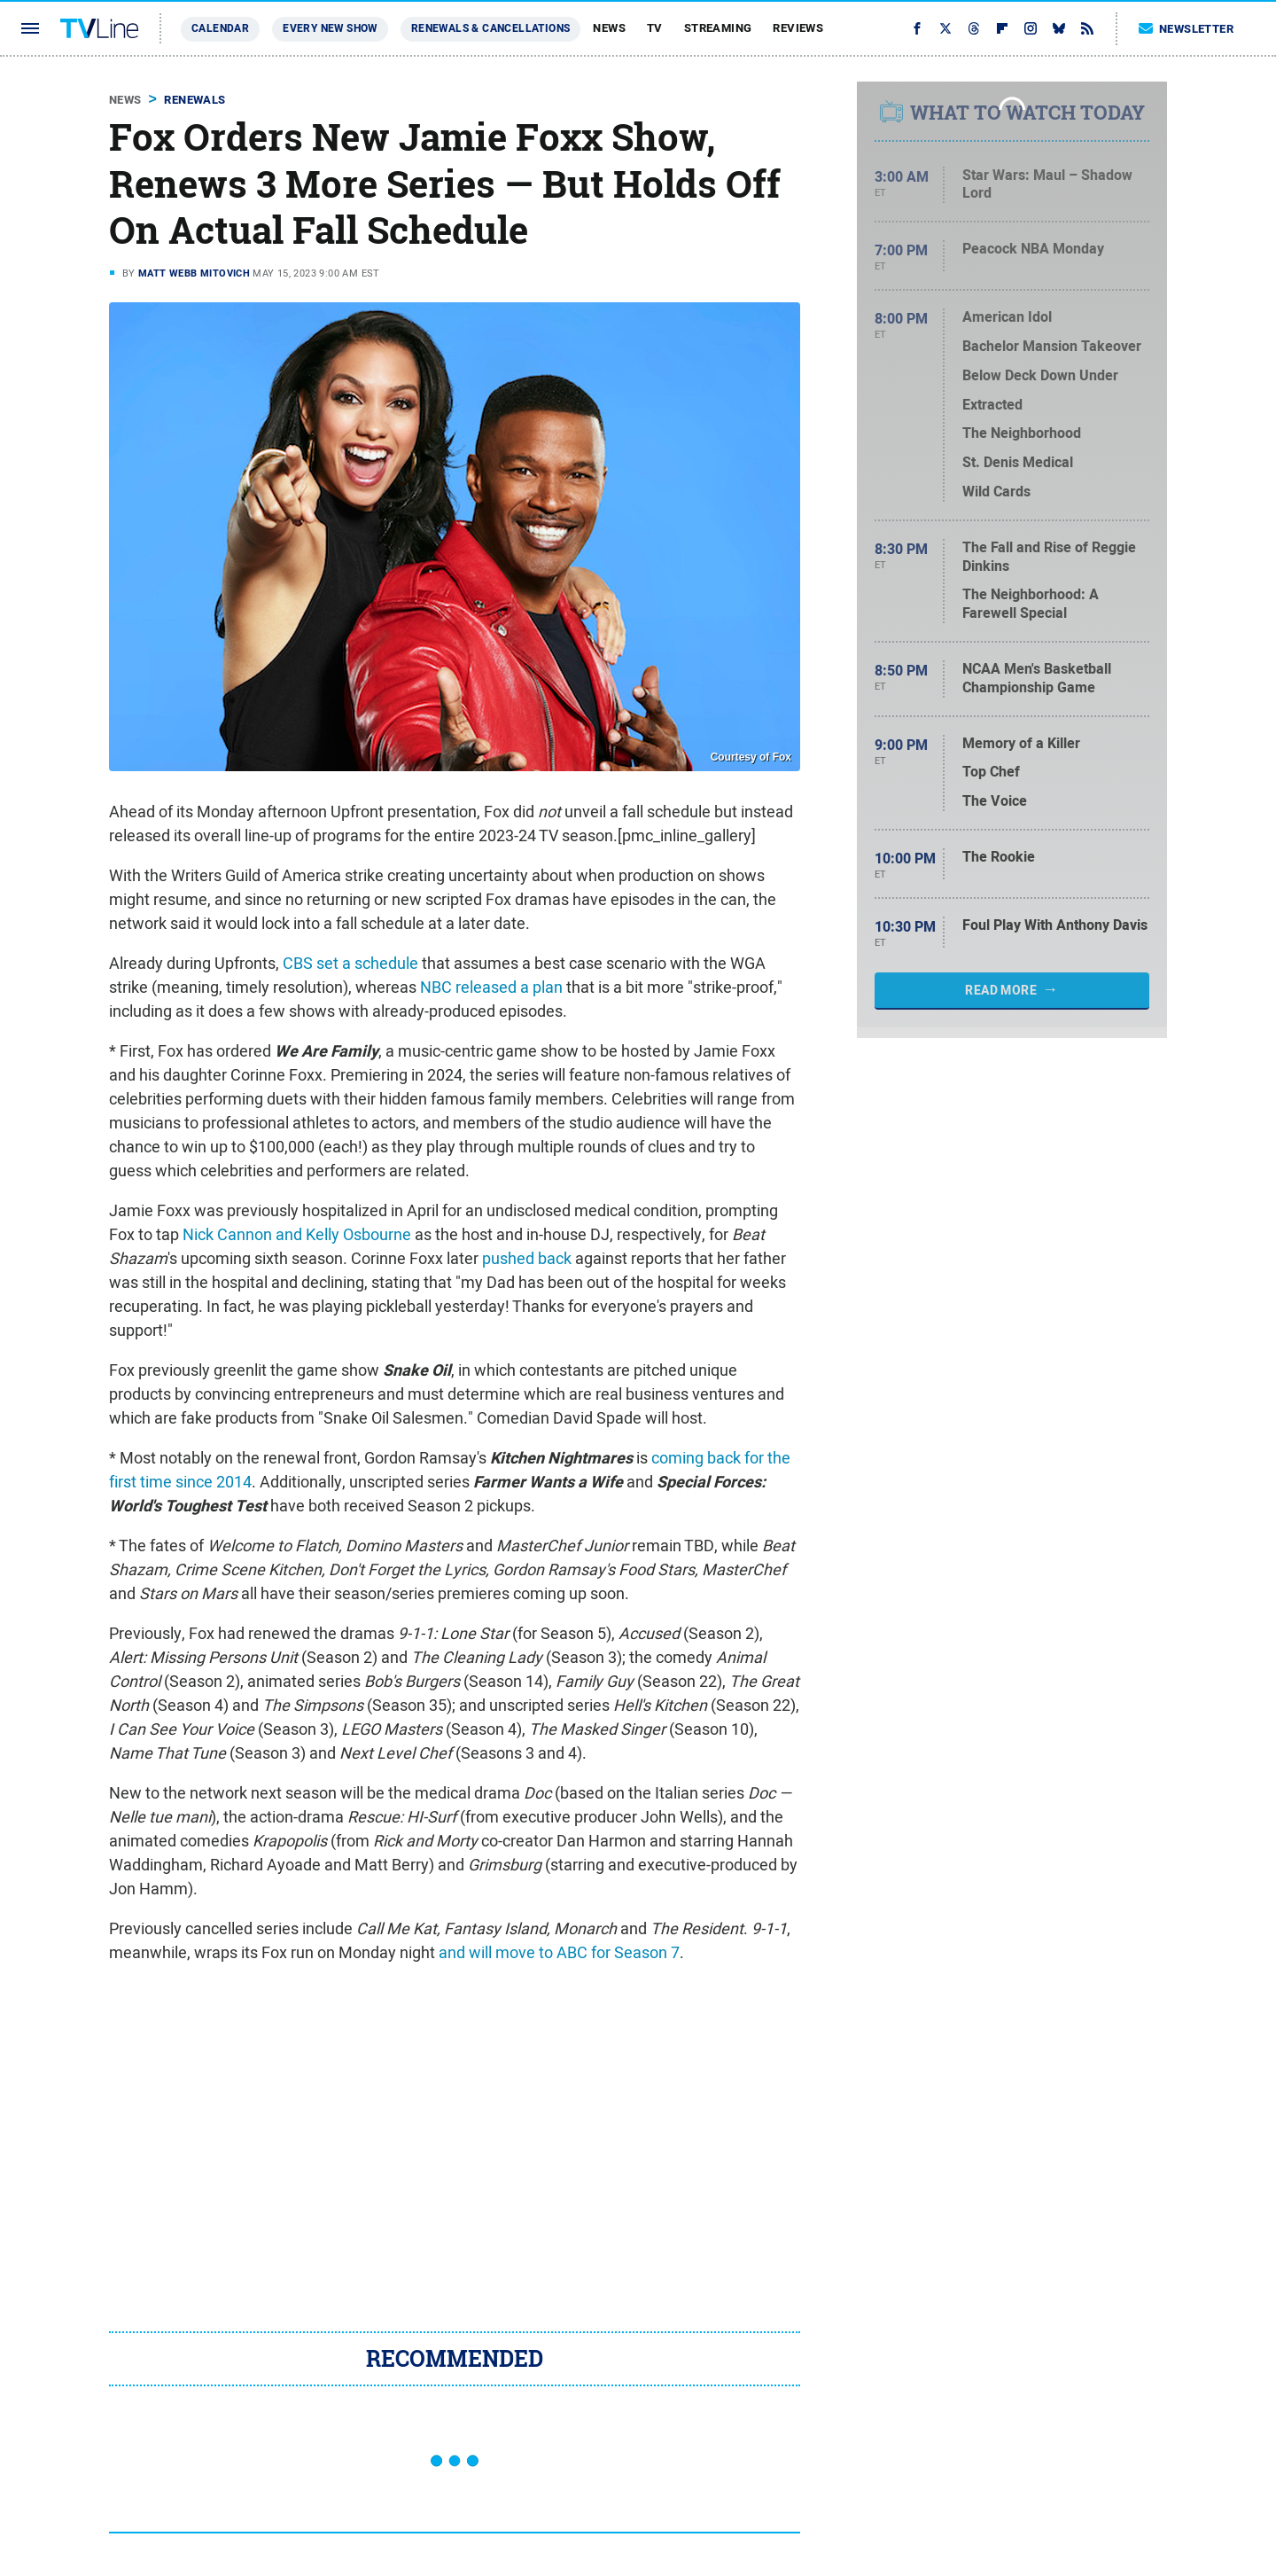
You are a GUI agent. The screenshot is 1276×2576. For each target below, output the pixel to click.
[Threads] (974, 28)
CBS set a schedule (350, 963)
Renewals (194, 99)
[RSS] (1087, 28)
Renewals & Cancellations (491, 28)
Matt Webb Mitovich (194, 273)
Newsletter (1186, 28)
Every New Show (330, 28)
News (609, 28)
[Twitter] (945, 28)
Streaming (718, 28)
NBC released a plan (491, 987)
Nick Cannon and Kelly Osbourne (297, 1234)
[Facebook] (917, 28)
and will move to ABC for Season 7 (559, 1952)
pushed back (527, 1258)
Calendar (220, 28)
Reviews (798, 28)
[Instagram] (1031, 28)
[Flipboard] (1002, 28)
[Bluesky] (1059, 28)
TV (655, 28)
